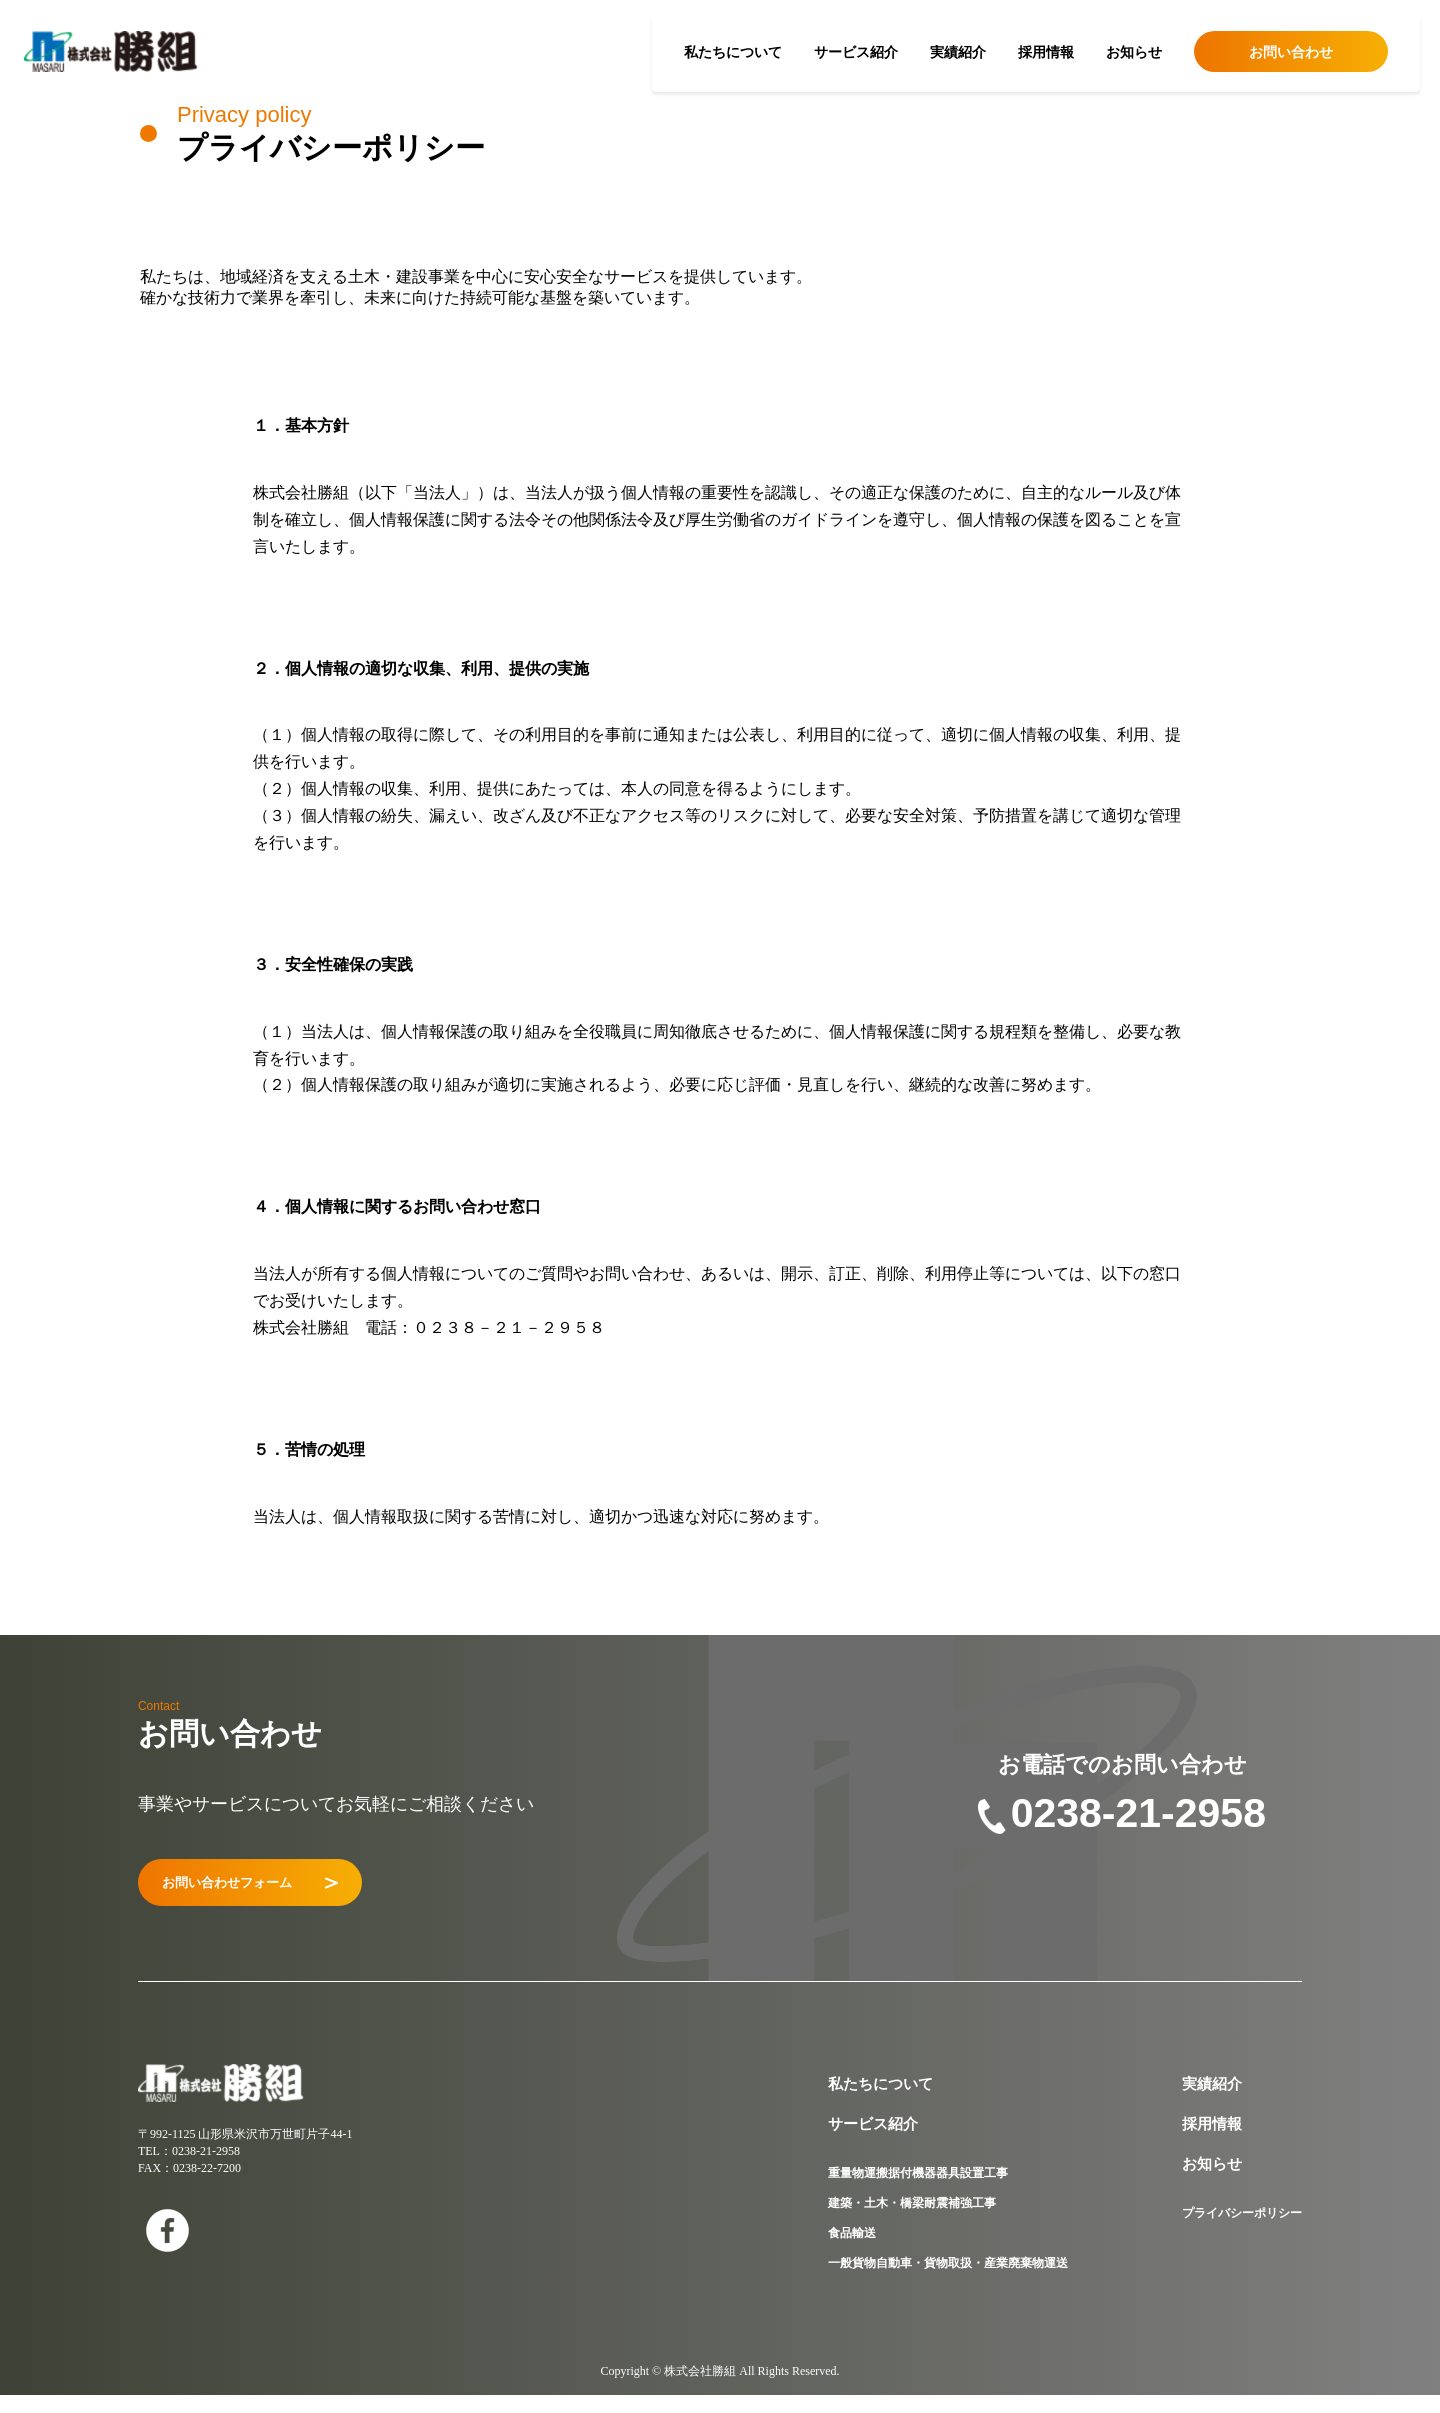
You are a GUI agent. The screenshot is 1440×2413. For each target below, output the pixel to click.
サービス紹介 (856, 52)
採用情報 (1046, 52)
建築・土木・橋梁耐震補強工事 (912, 2221)
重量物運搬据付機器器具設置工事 (918, 2191)
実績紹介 (958, 52)
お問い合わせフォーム (294, 1892)
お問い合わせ (1291, 52)
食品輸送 (852, 2251)
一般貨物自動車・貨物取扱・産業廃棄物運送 (948, 2281)
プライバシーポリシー (1242, 2231)
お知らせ (1134, 52)
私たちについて (733, 52)
